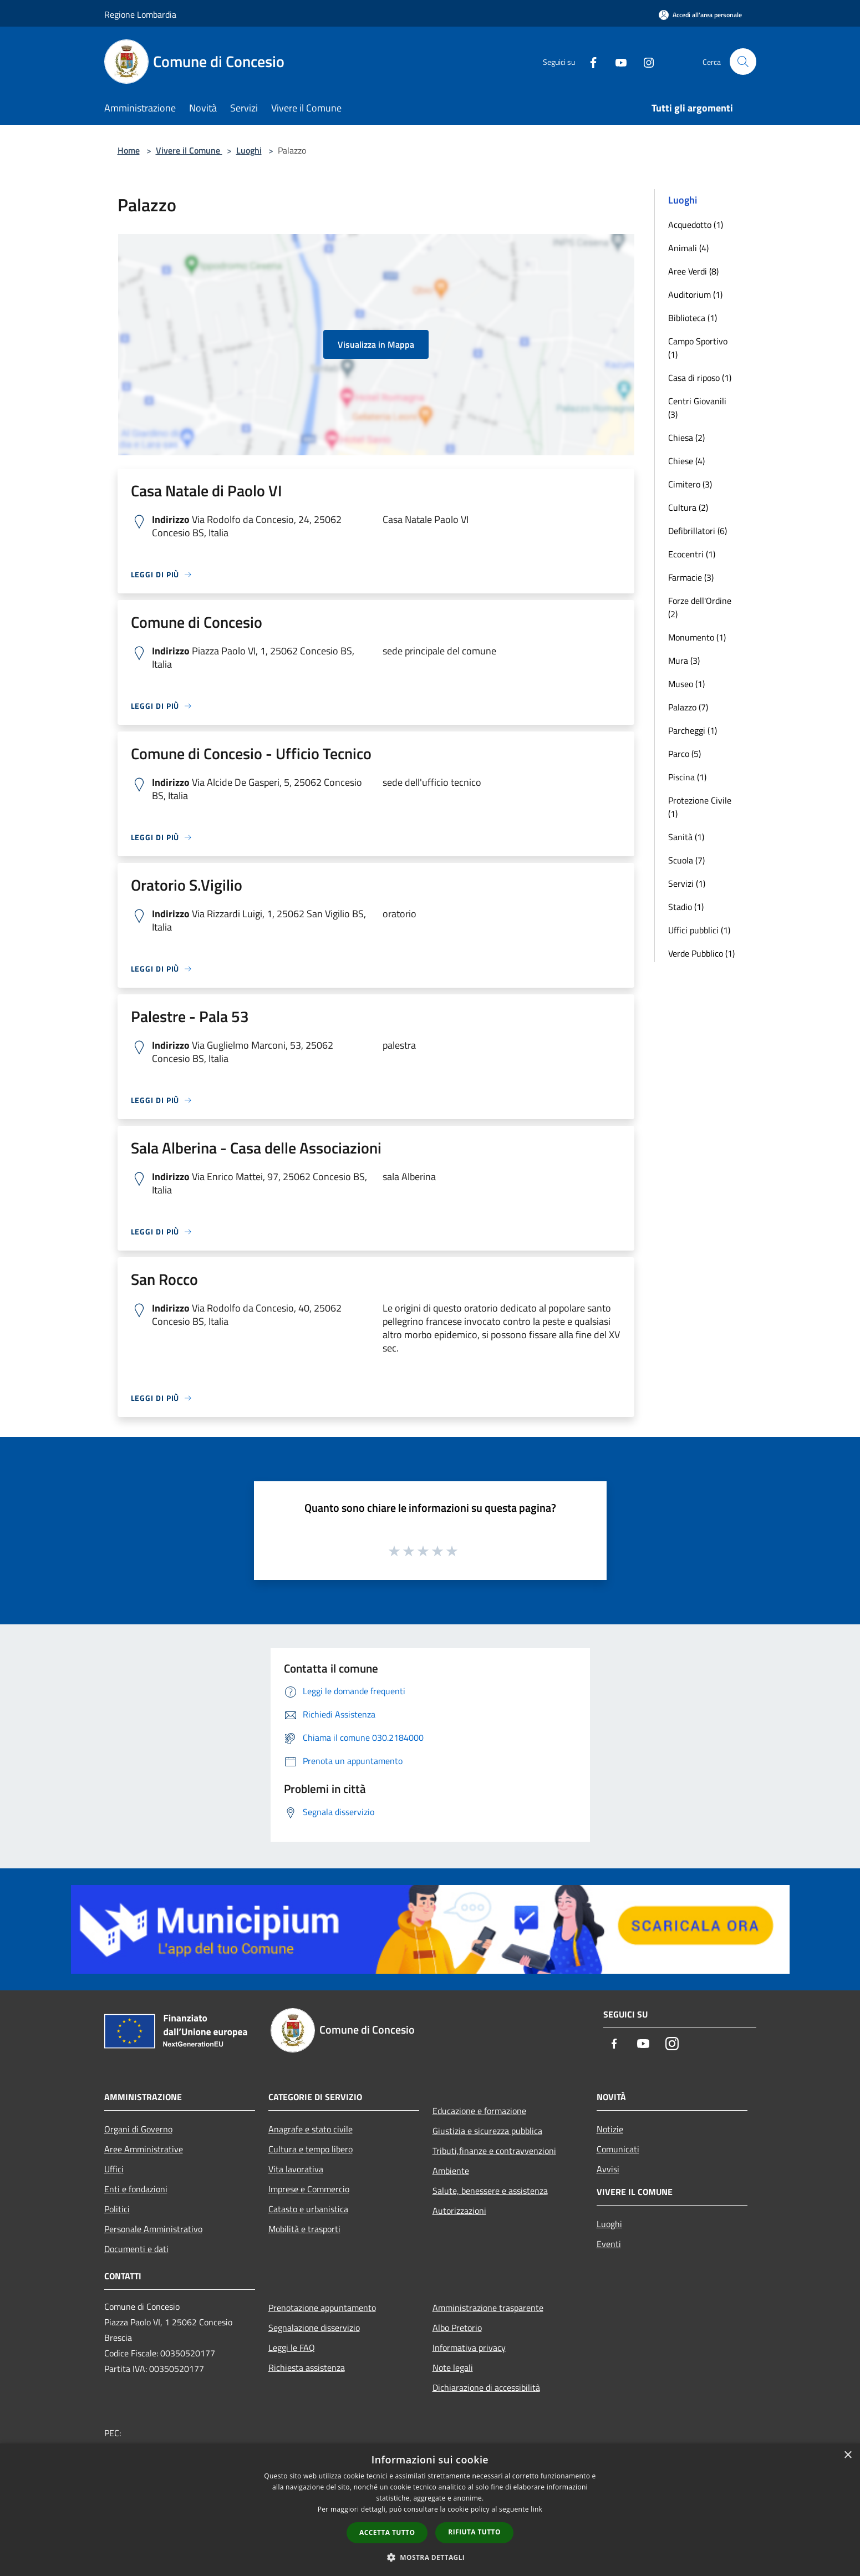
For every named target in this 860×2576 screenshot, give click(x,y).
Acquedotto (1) (695, 224)
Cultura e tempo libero (310, 2149)
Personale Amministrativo (153, 2228)
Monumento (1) (697, 637)
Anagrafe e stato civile (310, 2129)
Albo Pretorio (457, 2327)
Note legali (452, 2367)
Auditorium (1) (695, 294)
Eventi (609, 2243)
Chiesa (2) (686, 437)
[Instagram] (644, 61)
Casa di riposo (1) (699, 377)
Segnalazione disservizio (314, 2327)
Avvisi (608, 2169)
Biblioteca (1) (692, 317)
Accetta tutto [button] (387, 2532)
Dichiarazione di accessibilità (486, 2387)
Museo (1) (686, 683)
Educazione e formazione (479, 2110)
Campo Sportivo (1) (697, 347)
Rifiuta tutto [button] (474, 2532)
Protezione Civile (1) (699, 807)
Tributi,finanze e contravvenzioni (494, 2150)
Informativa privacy (469, 2347)
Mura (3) (684, 660)
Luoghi (249, 150)
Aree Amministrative (143, 2149)
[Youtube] (616, 61)
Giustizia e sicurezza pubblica (487, 2130)
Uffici (114, 2169)
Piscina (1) (687, 777)
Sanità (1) (686, 837)
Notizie (610, 2129)
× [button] (847, 2455)
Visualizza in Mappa (376, 344)
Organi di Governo (138, 2129)
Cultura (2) (688, 507)
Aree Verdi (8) (693, 271)
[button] (430, 2557)
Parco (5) (684, 753)
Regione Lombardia (140, 14)
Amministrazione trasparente (487, 2307)
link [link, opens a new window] (536, 2509)
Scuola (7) (686, 860)
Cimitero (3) (690, 484)
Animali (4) (688, 248)
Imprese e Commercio (308, 2189)
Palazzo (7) (688, 707)
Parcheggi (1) (692, 730)
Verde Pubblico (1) (701, 953)
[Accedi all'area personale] (700, 15)
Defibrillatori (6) (697, 530)
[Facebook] (589, 61)
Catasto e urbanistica (308, 2209)
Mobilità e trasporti (304, 2228)
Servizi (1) (686, 883)
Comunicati (618, 2149)
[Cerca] (743, 61)
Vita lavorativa (295, 2169)
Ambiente (450, 2170)
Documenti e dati (136, 2248)
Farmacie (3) (691, 577)
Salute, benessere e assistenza (490, 2190)
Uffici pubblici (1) (699, 930)
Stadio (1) (686, 906)
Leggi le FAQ (291, 2347)
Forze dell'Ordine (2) (699, 607)
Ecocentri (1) (691, 554)
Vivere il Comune (189, 150)
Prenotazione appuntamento (322, 2307)
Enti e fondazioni (135, 2189)
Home (129, 150)
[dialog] (430, 2509)
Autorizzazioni (459, 2210)
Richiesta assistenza (306, 2367)
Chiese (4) (686, 461)
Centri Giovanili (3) (697, 407)
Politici (117, 2209)
